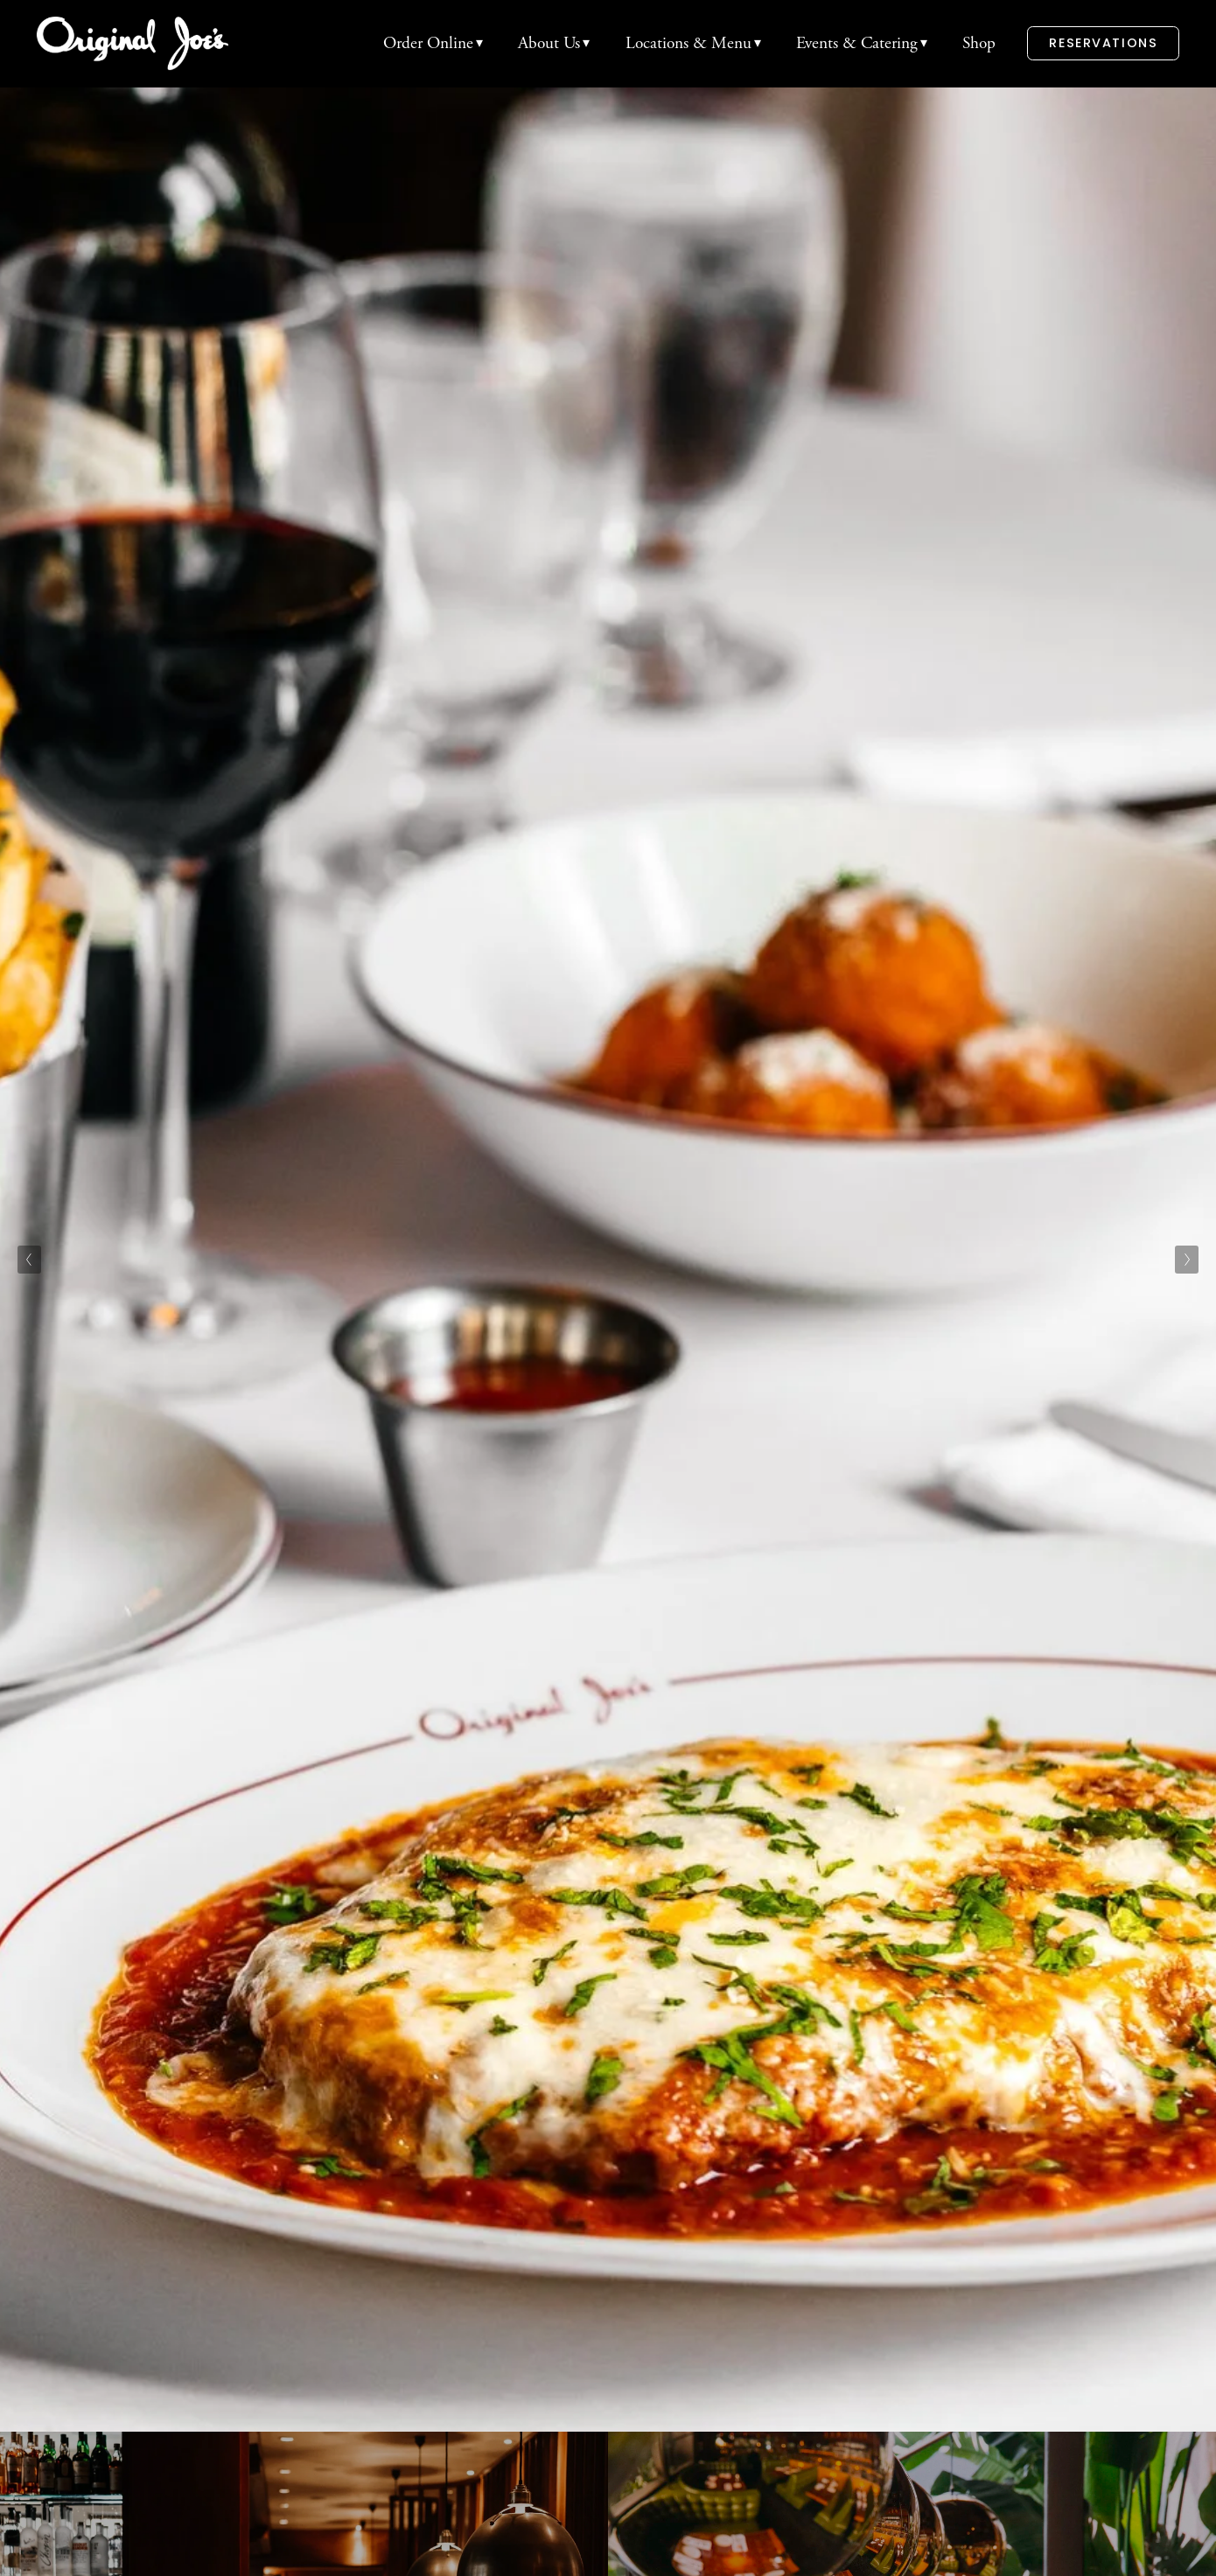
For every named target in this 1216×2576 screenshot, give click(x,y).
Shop (979, 43)
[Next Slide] (1187, 1260)
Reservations (1103, 43)
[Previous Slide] (29, 1260)
